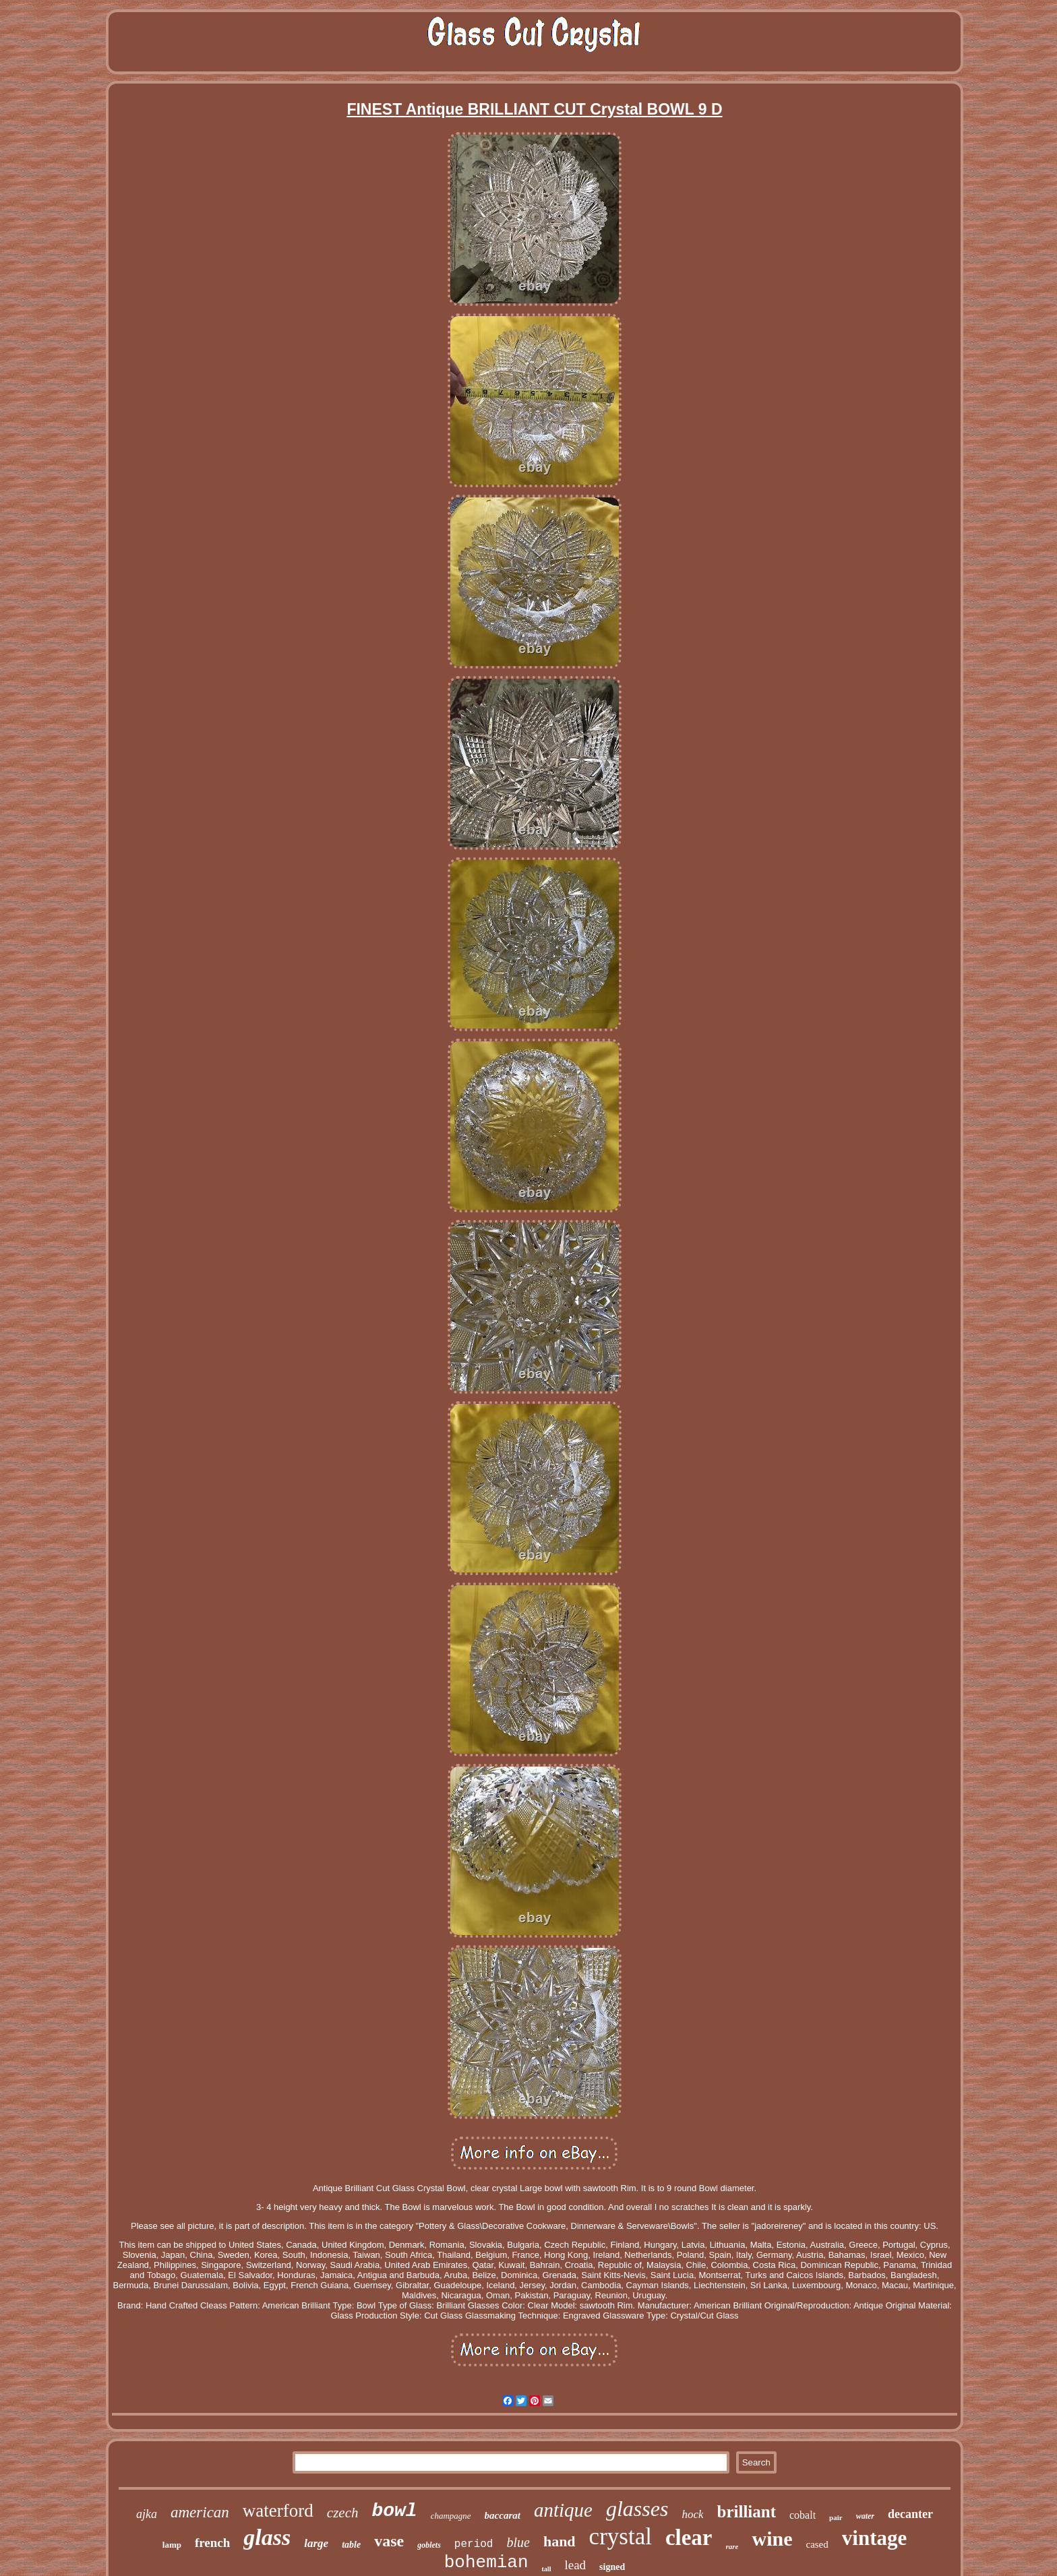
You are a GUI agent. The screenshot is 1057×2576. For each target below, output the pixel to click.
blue (517, 2542)
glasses (637, 2508)
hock (692, 2514)
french (212, 2543)
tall (546, 2569)
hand (559, 2541)
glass (267, 2537)
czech (343, 2513)
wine (772, 2538)
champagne (451, 2516)
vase (389, 2541)
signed (612, 2567)
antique (563, 2510)
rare (732, 2546)
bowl (394, 2511)
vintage (874, 2538)
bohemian (486, 2562)
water (865, 2516)
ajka (146, 2514)
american (200, 2512)
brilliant (746, 2512)
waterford (278, 2511)
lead (575, 2565)
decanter (910, 2514)
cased (817, 2544)
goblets (429, 2545)
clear (689, 2537)
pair (836, 2517)
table (351, 2545)
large (316, 2543)
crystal (620, 2536)
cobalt (802, 2515)
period (473, 2544)
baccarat (502, 2515)
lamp (171, 2545)
